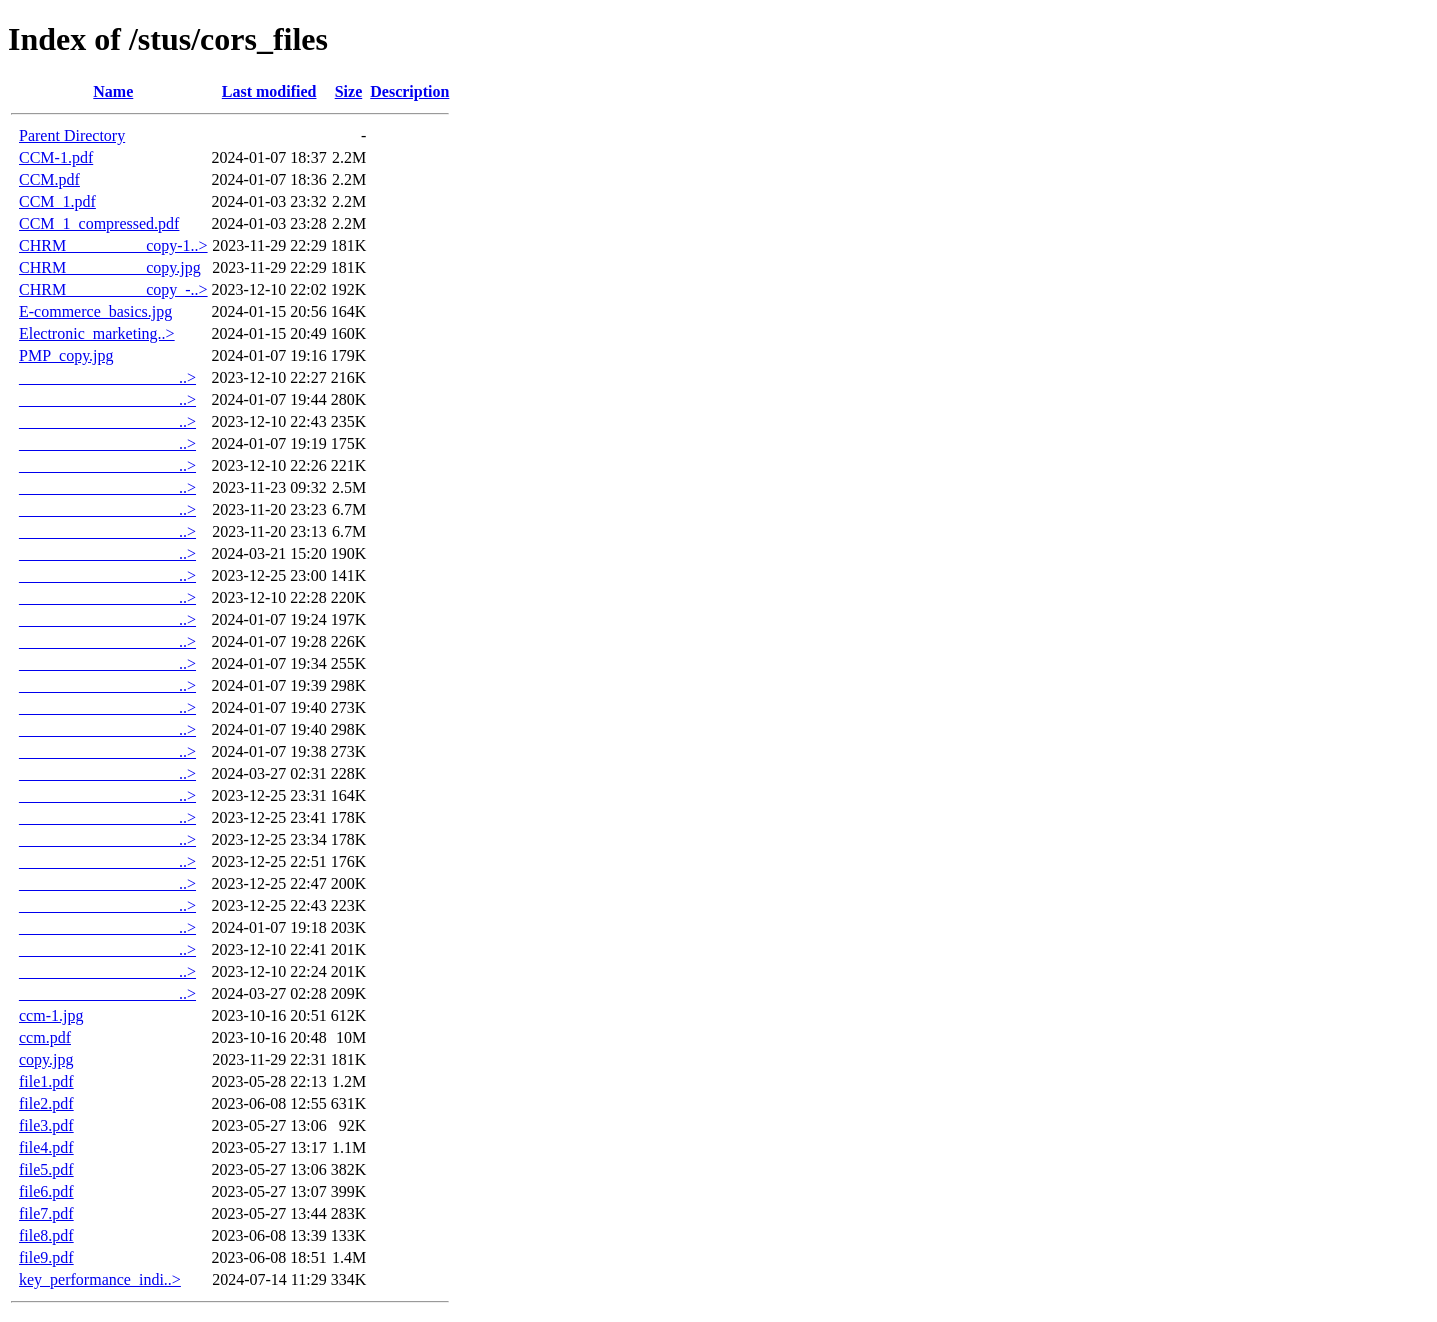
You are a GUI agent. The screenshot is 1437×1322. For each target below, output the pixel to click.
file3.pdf (46, 1125)
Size (349, 91)
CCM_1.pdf (57, 201)
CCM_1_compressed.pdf (99, 223)
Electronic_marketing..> (97, 333)
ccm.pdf (45, 1037)
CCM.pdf (49, 179)
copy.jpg (46, 1059)
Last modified (269, 91)
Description (409, 91)
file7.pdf (46, 1213)
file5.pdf (46, 1169)
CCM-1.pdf (56, 157)
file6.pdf (46, 1191)
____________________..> (107, 377)
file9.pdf (46, 1257)
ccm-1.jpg (51, 1015)
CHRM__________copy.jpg (110, 267)
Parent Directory (72, 135)
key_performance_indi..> (100, 1279)
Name (113, 91)
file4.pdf (46, 1147)
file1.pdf (46, 1081)
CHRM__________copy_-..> (113, 289)
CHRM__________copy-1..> (113, 245)
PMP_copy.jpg (66, 355)
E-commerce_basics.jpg (95, 311)
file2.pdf (46, 1103)
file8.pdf (46, 1235)
